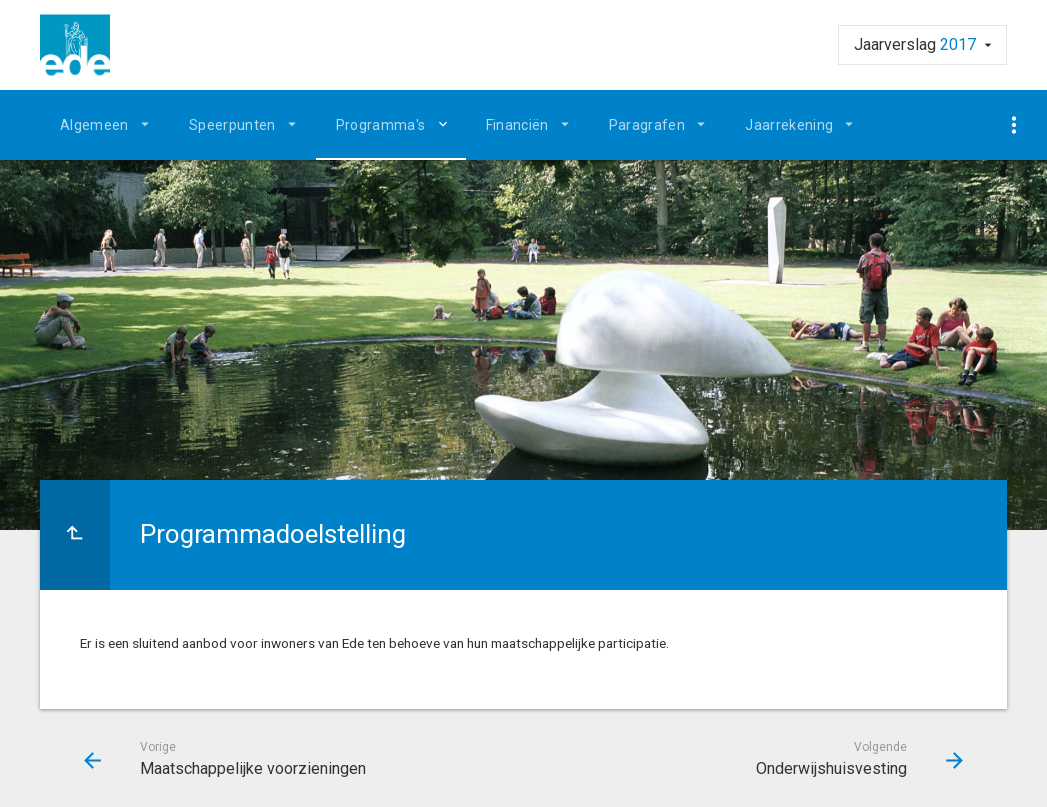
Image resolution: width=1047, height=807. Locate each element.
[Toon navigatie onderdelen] (1014, 125)
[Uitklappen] (446, 124)
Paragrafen (647, 125)
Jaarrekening (789, 125)
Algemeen (94, 125)
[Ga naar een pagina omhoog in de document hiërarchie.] (75, 535)
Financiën (517, 125)
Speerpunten (232, 125)
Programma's (381, 125)
